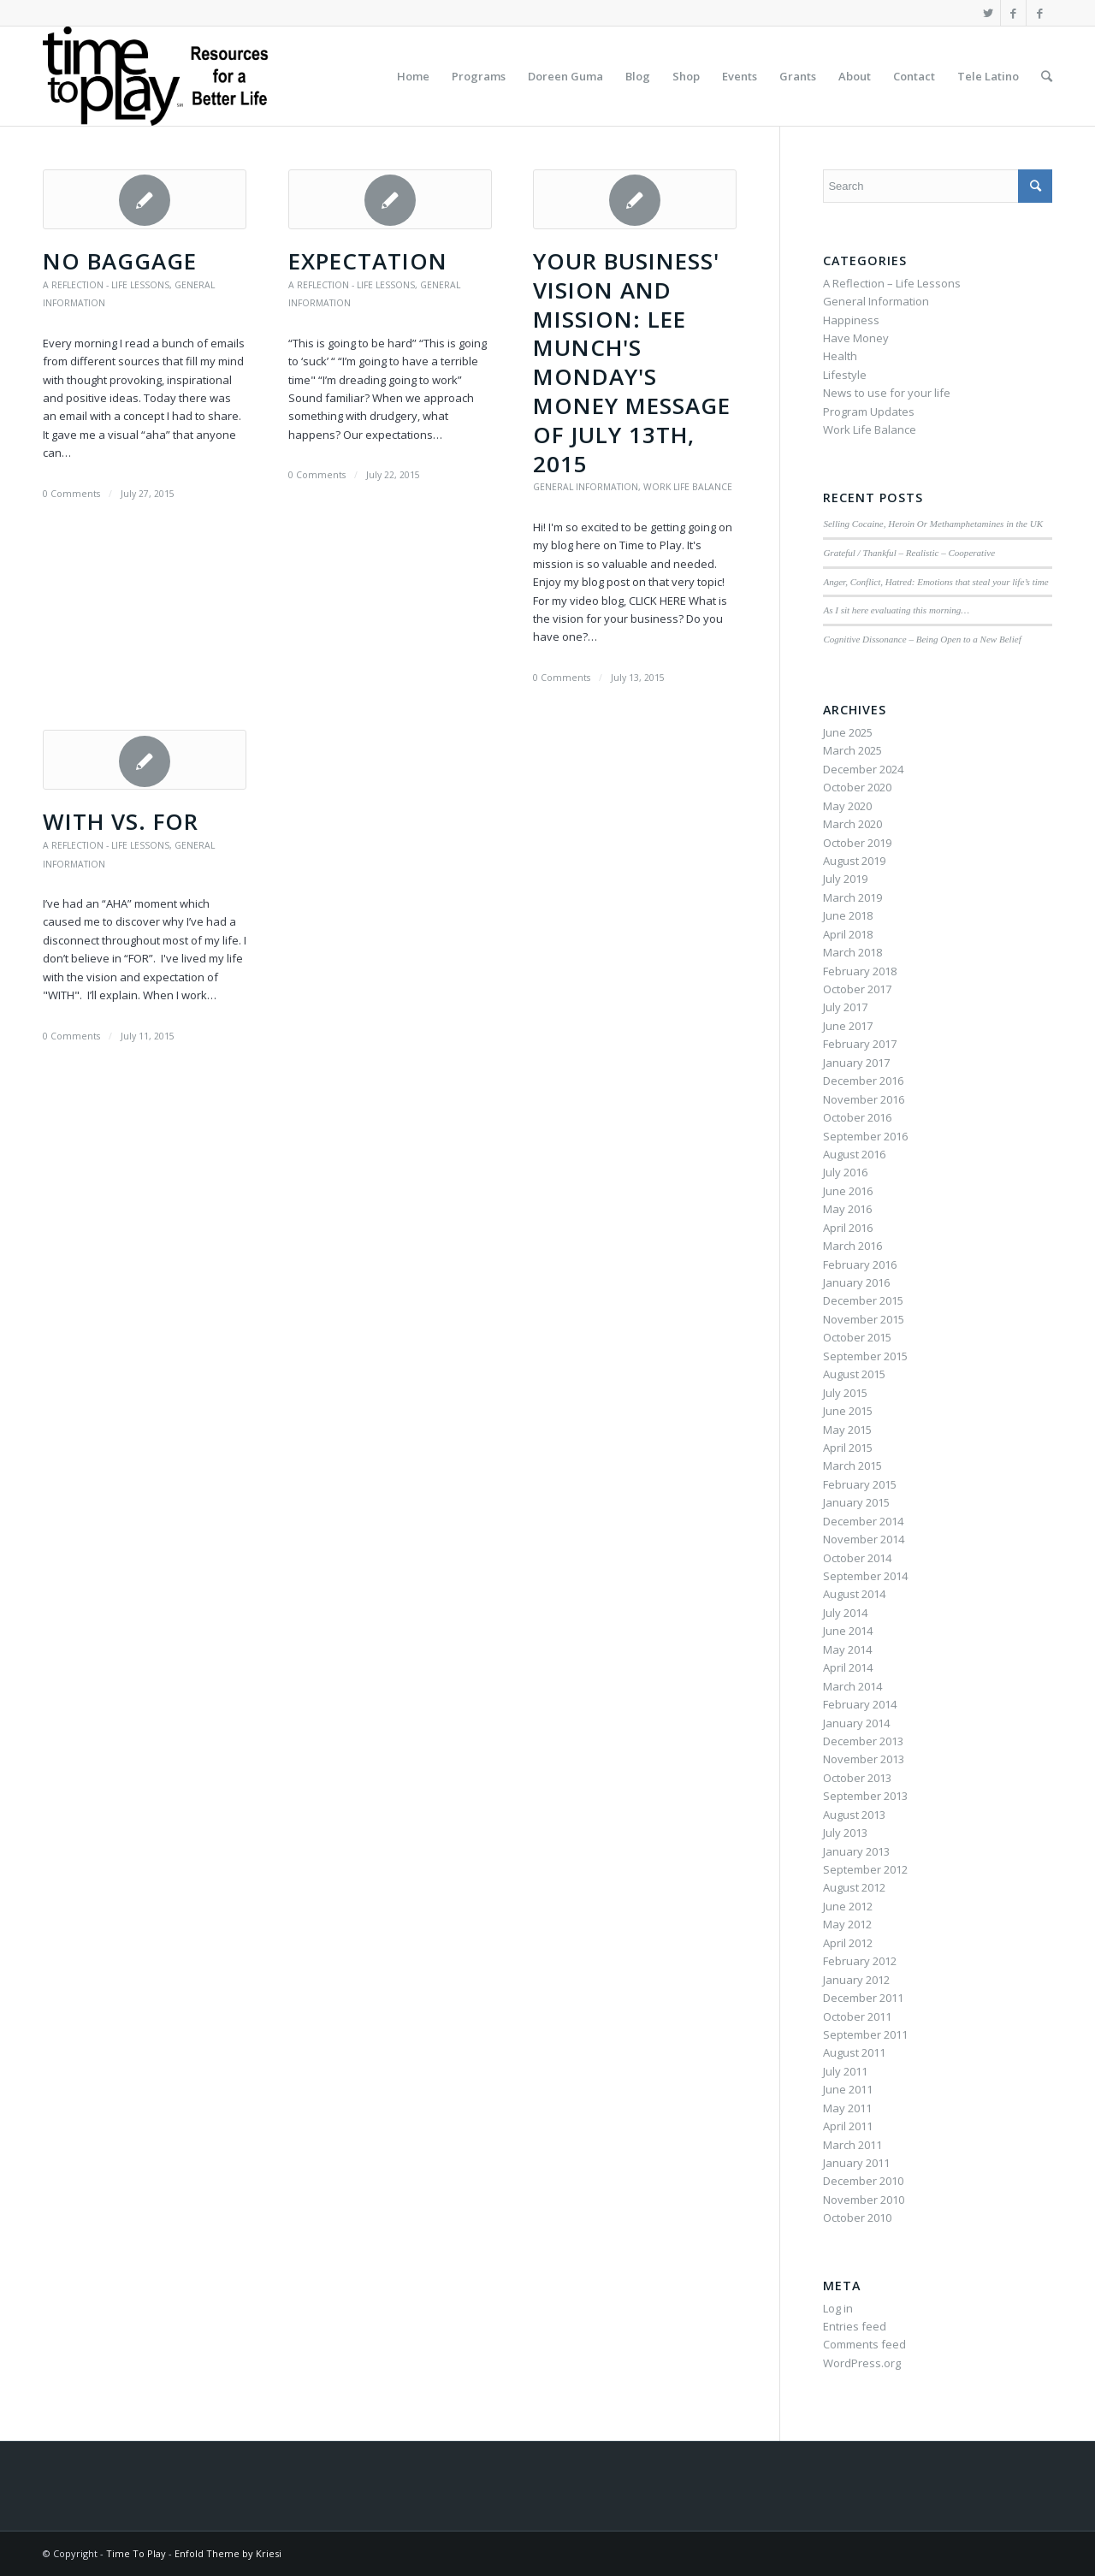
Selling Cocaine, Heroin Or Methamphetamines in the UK (933, 523)
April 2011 (848, 2126)
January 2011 (856, 2162)
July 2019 (845, 878)
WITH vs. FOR (120, 821)
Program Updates (868, 411)
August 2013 (854, 1814)
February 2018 (860, 971)
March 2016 (852, 1245)
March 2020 (852, 824)
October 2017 (857, 989)
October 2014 (857, 1558)
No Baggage (120, 261)
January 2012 (856, 1979)
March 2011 (852, 2145)
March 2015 (852, 1465)
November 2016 (863, 1099)
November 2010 (863, 2199)
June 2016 (848, 1191)
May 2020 (847, 806)
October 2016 (857, 1117)
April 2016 (848, 1227)
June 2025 (848, 732)
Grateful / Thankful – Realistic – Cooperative (909, 553)
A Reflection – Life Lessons (892, 283)
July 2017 (845, 1007)
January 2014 (856, 1723)
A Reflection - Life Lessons (106, 285)
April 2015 (848, 1447)
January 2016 (856, 1282)
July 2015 (845, 1393)
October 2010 (857, 2217)
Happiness (851, 320)
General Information (585, 487)
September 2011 (865, 2034)
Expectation (367, 261)
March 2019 (852, 897)
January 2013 (856, 1851)
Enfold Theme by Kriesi (228, 2553)
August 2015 (854, 1374)
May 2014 (847, 1649)
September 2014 (865, 1576)
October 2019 (857, 842)
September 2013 (865, 1795)
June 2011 (848, 2089)
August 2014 (854, 1594)
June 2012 (848, 1906)
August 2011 (854, 2052)
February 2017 (860, 1043)
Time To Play (136, 2553)
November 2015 (863, 1319)
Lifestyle (845, 374)
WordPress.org (862, 2363)
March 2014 (852, 1686)
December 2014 (863, 1521)
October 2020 (857, 787)
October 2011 (857, 2016)
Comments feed (864, 2344)
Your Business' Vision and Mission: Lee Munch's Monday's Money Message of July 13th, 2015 (632, 362)
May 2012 (847, 1924)
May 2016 (847, 1209)
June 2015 (848, 1410)
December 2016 (863, 1080)
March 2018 (852, 952)
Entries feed (854, 2326)
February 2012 (860, 1961)
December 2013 (863, 1741)
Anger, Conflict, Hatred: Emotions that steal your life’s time (935, 582)
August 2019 (854, 860)
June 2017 (848, 1025)
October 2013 (857, 1777)
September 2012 (865, 1869)
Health (840, 356)
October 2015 (857, 1337)
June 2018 (848, 915)
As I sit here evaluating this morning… (896, 610)
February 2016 (860, 1264)
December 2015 (863, 1300)
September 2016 (865, 1136)
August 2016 (854, 1154)
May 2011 (847, 2108)
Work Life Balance (687, 487)
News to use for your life (886, 392)
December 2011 (863, 1997)
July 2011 (845, 2071)
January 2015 (856, 1502)
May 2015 (847, 1429)
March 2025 (852, 750)
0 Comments (71, 494)
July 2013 (845, 1832)
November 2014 (863, 1539)
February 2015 (860, 1484)
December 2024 (863, 769)
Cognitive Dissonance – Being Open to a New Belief (922, 639)
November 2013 (863, 1759)
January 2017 (856, 1062)
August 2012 (854, 1887)
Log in (838, 2308)
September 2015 (865, 1356)
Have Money (856, 338)
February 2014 (860, 1704)
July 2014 (845, 1612)
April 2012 (848, 1943)
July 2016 (845, 1172)
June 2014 (848, 1630)
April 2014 (848, 1667)
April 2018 (848, 934)
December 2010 (863, 2180)
